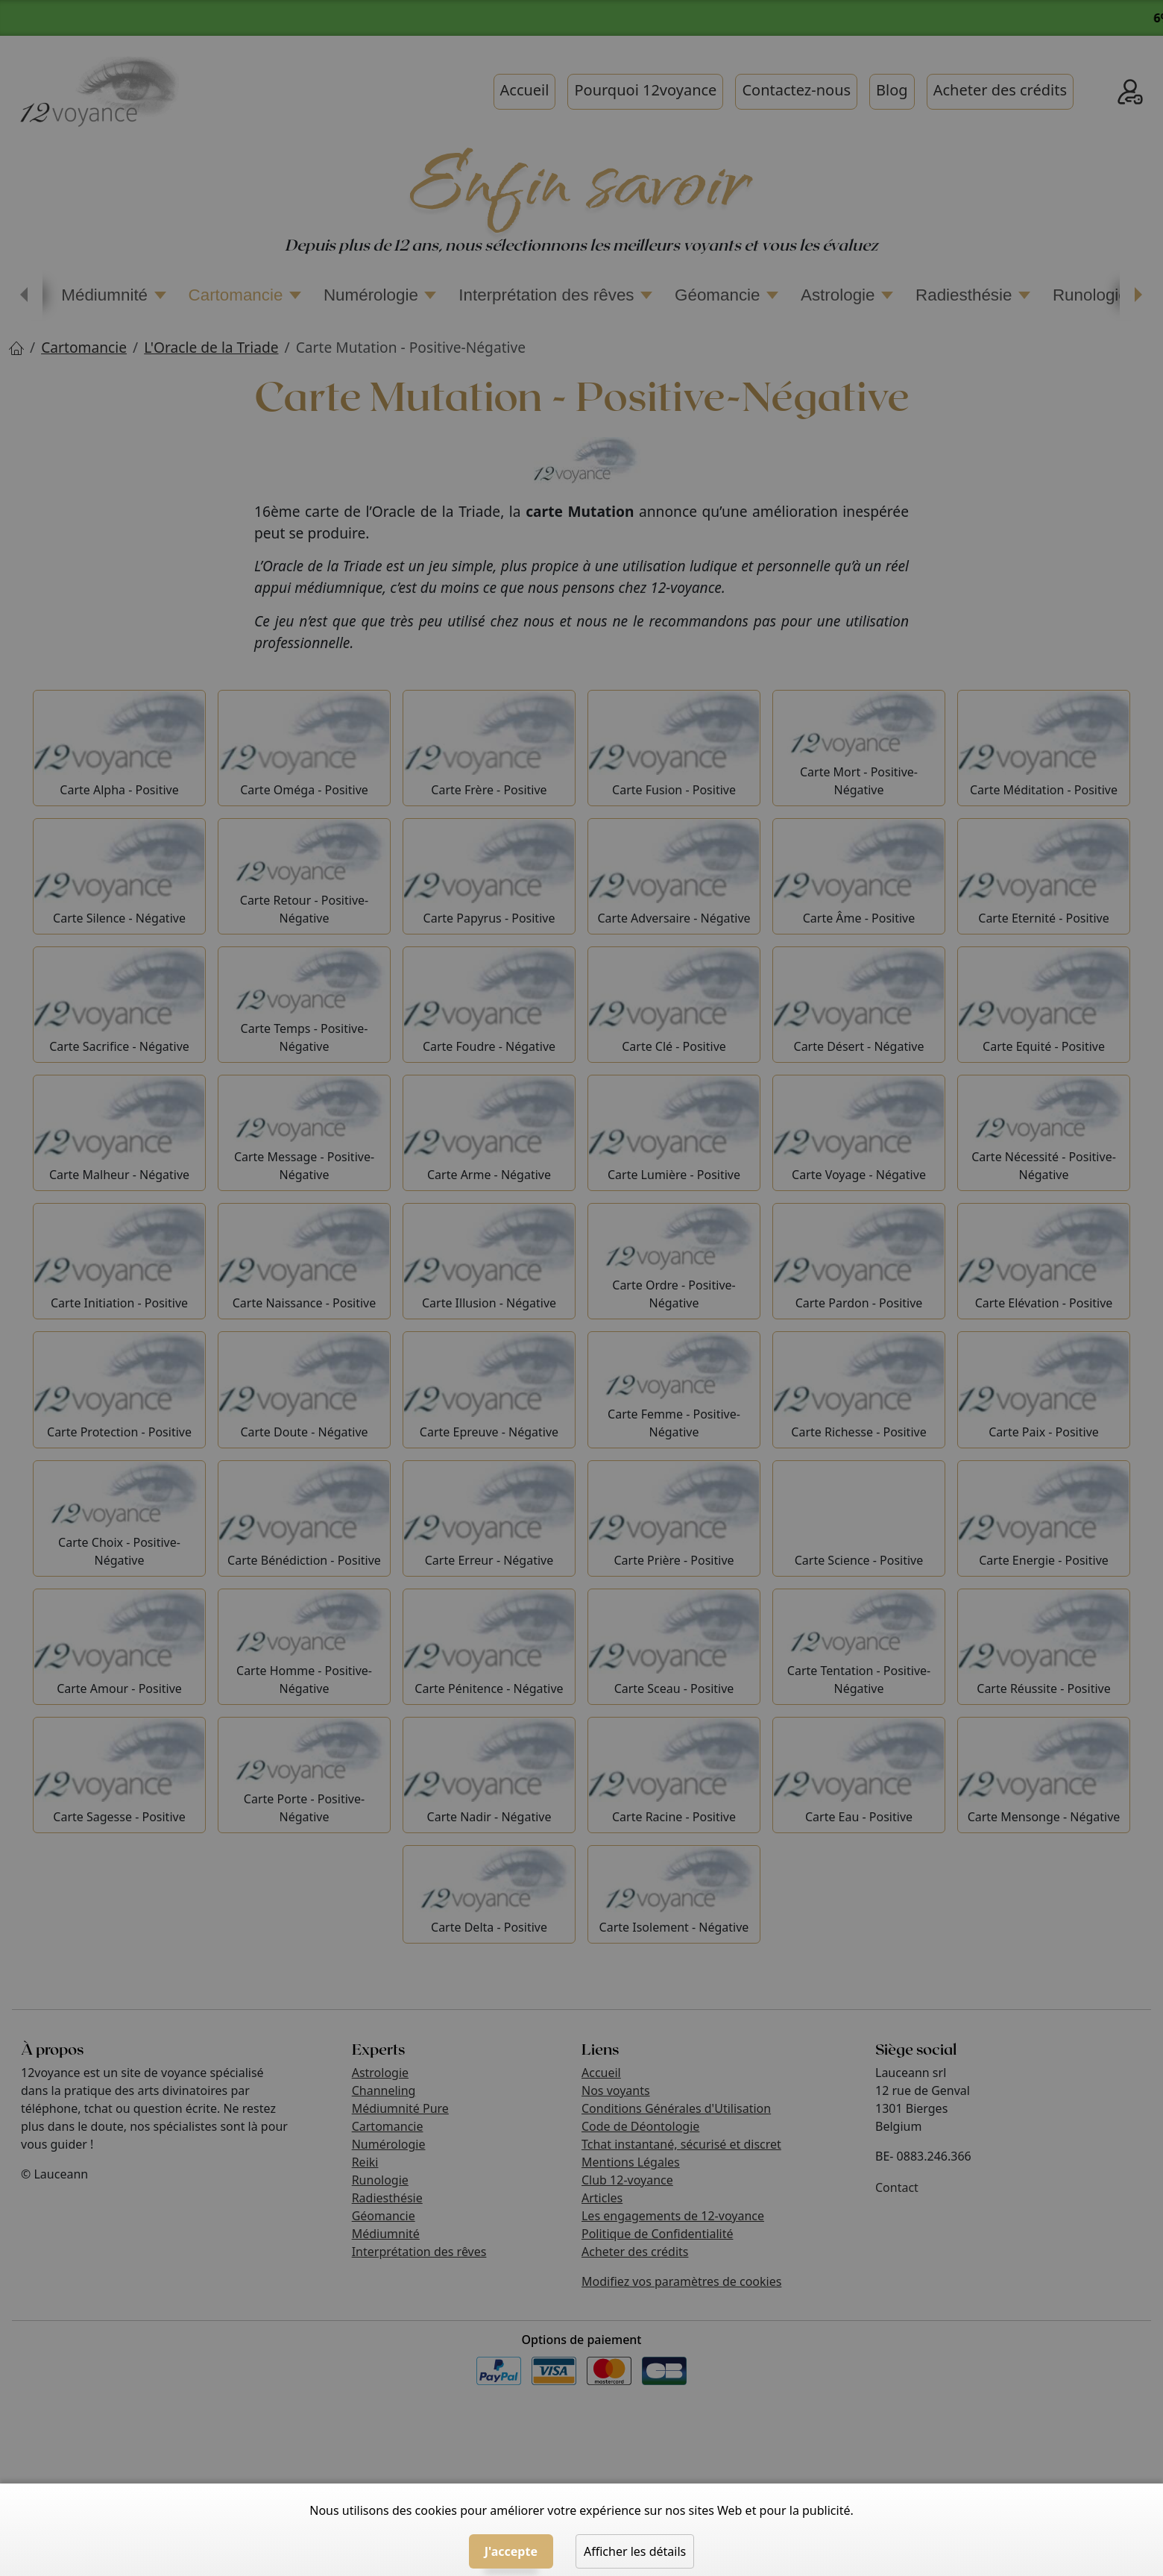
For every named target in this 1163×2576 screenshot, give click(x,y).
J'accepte (511, 2551)
